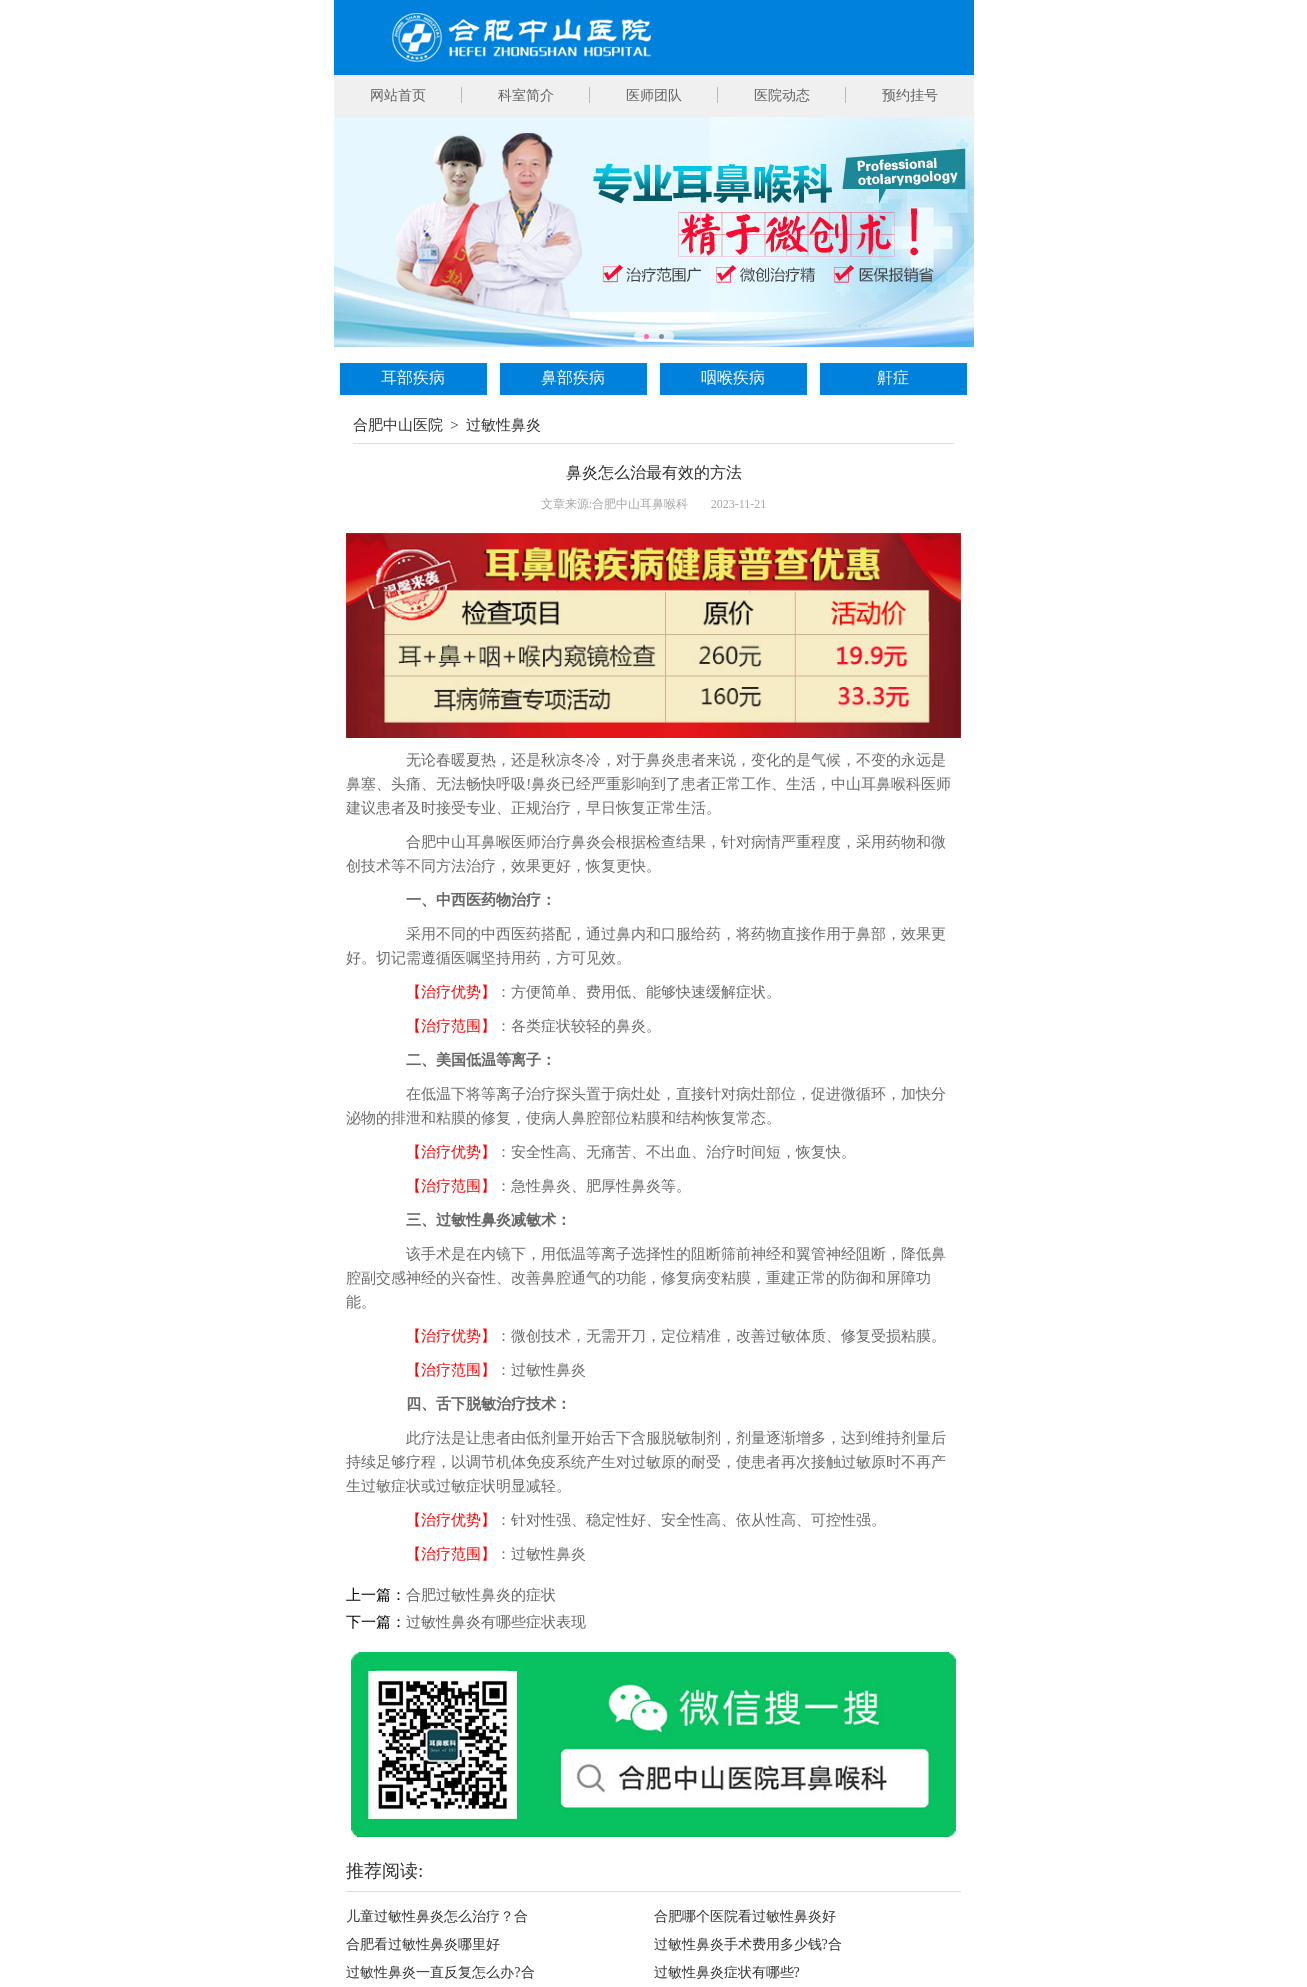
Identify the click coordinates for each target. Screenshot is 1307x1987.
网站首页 (398, 95)
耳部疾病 (413, 377)
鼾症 (893, 377)
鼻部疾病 (573, 377)
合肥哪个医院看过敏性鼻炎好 (745, 1916)
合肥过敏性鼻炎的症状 (481, 1595)
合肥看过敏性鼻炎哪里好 (423, 1944)
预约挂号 (910, 95)
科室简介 (526, 95)
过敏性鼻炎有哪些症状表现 (496, 1622)
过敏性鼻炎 (503, 425)
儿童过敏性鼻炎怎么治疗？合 (437, 1916)
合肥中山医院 (398, 425)
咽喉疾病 (733, 377)
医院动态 (782, 95)
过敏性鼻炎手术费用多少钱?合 (748, 1944)
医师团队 (654, 95)
